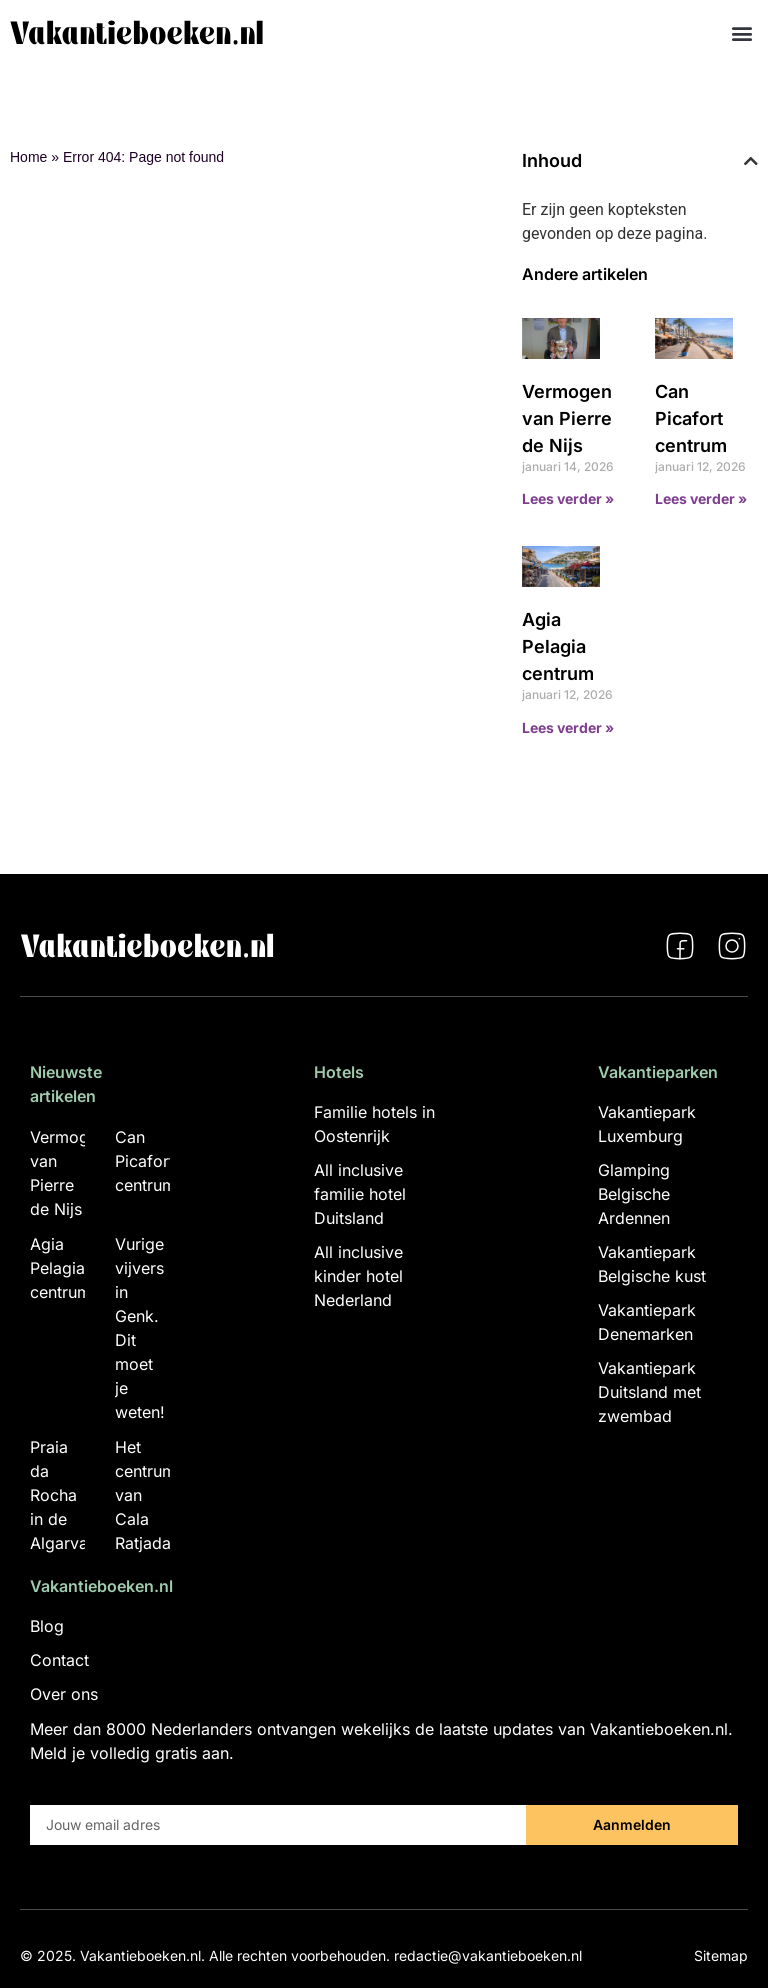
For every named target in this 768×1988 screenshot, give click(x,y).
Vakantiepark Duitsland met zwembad (649, 1392)
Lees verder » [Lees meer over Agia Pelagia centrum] (568, 727)
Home (28, 157)
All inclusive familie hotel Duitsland (360, 1194)
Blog (47, 1626)
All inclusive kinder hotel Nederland (358, 1276)
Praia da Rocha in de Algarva (59, 1495)
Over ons (64, 1694)
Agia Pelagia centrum (558, 646)
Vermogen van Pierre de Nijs (567, 418)
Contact (59, 1660)
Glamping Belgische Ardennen (634, 1194)
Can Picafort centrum (691, 418)
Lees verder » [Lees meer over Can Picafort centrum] (701, 498)
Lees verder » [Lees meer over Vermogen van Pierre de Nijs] (568, 498)
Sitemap (721, 1955)
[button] (741, 32)
